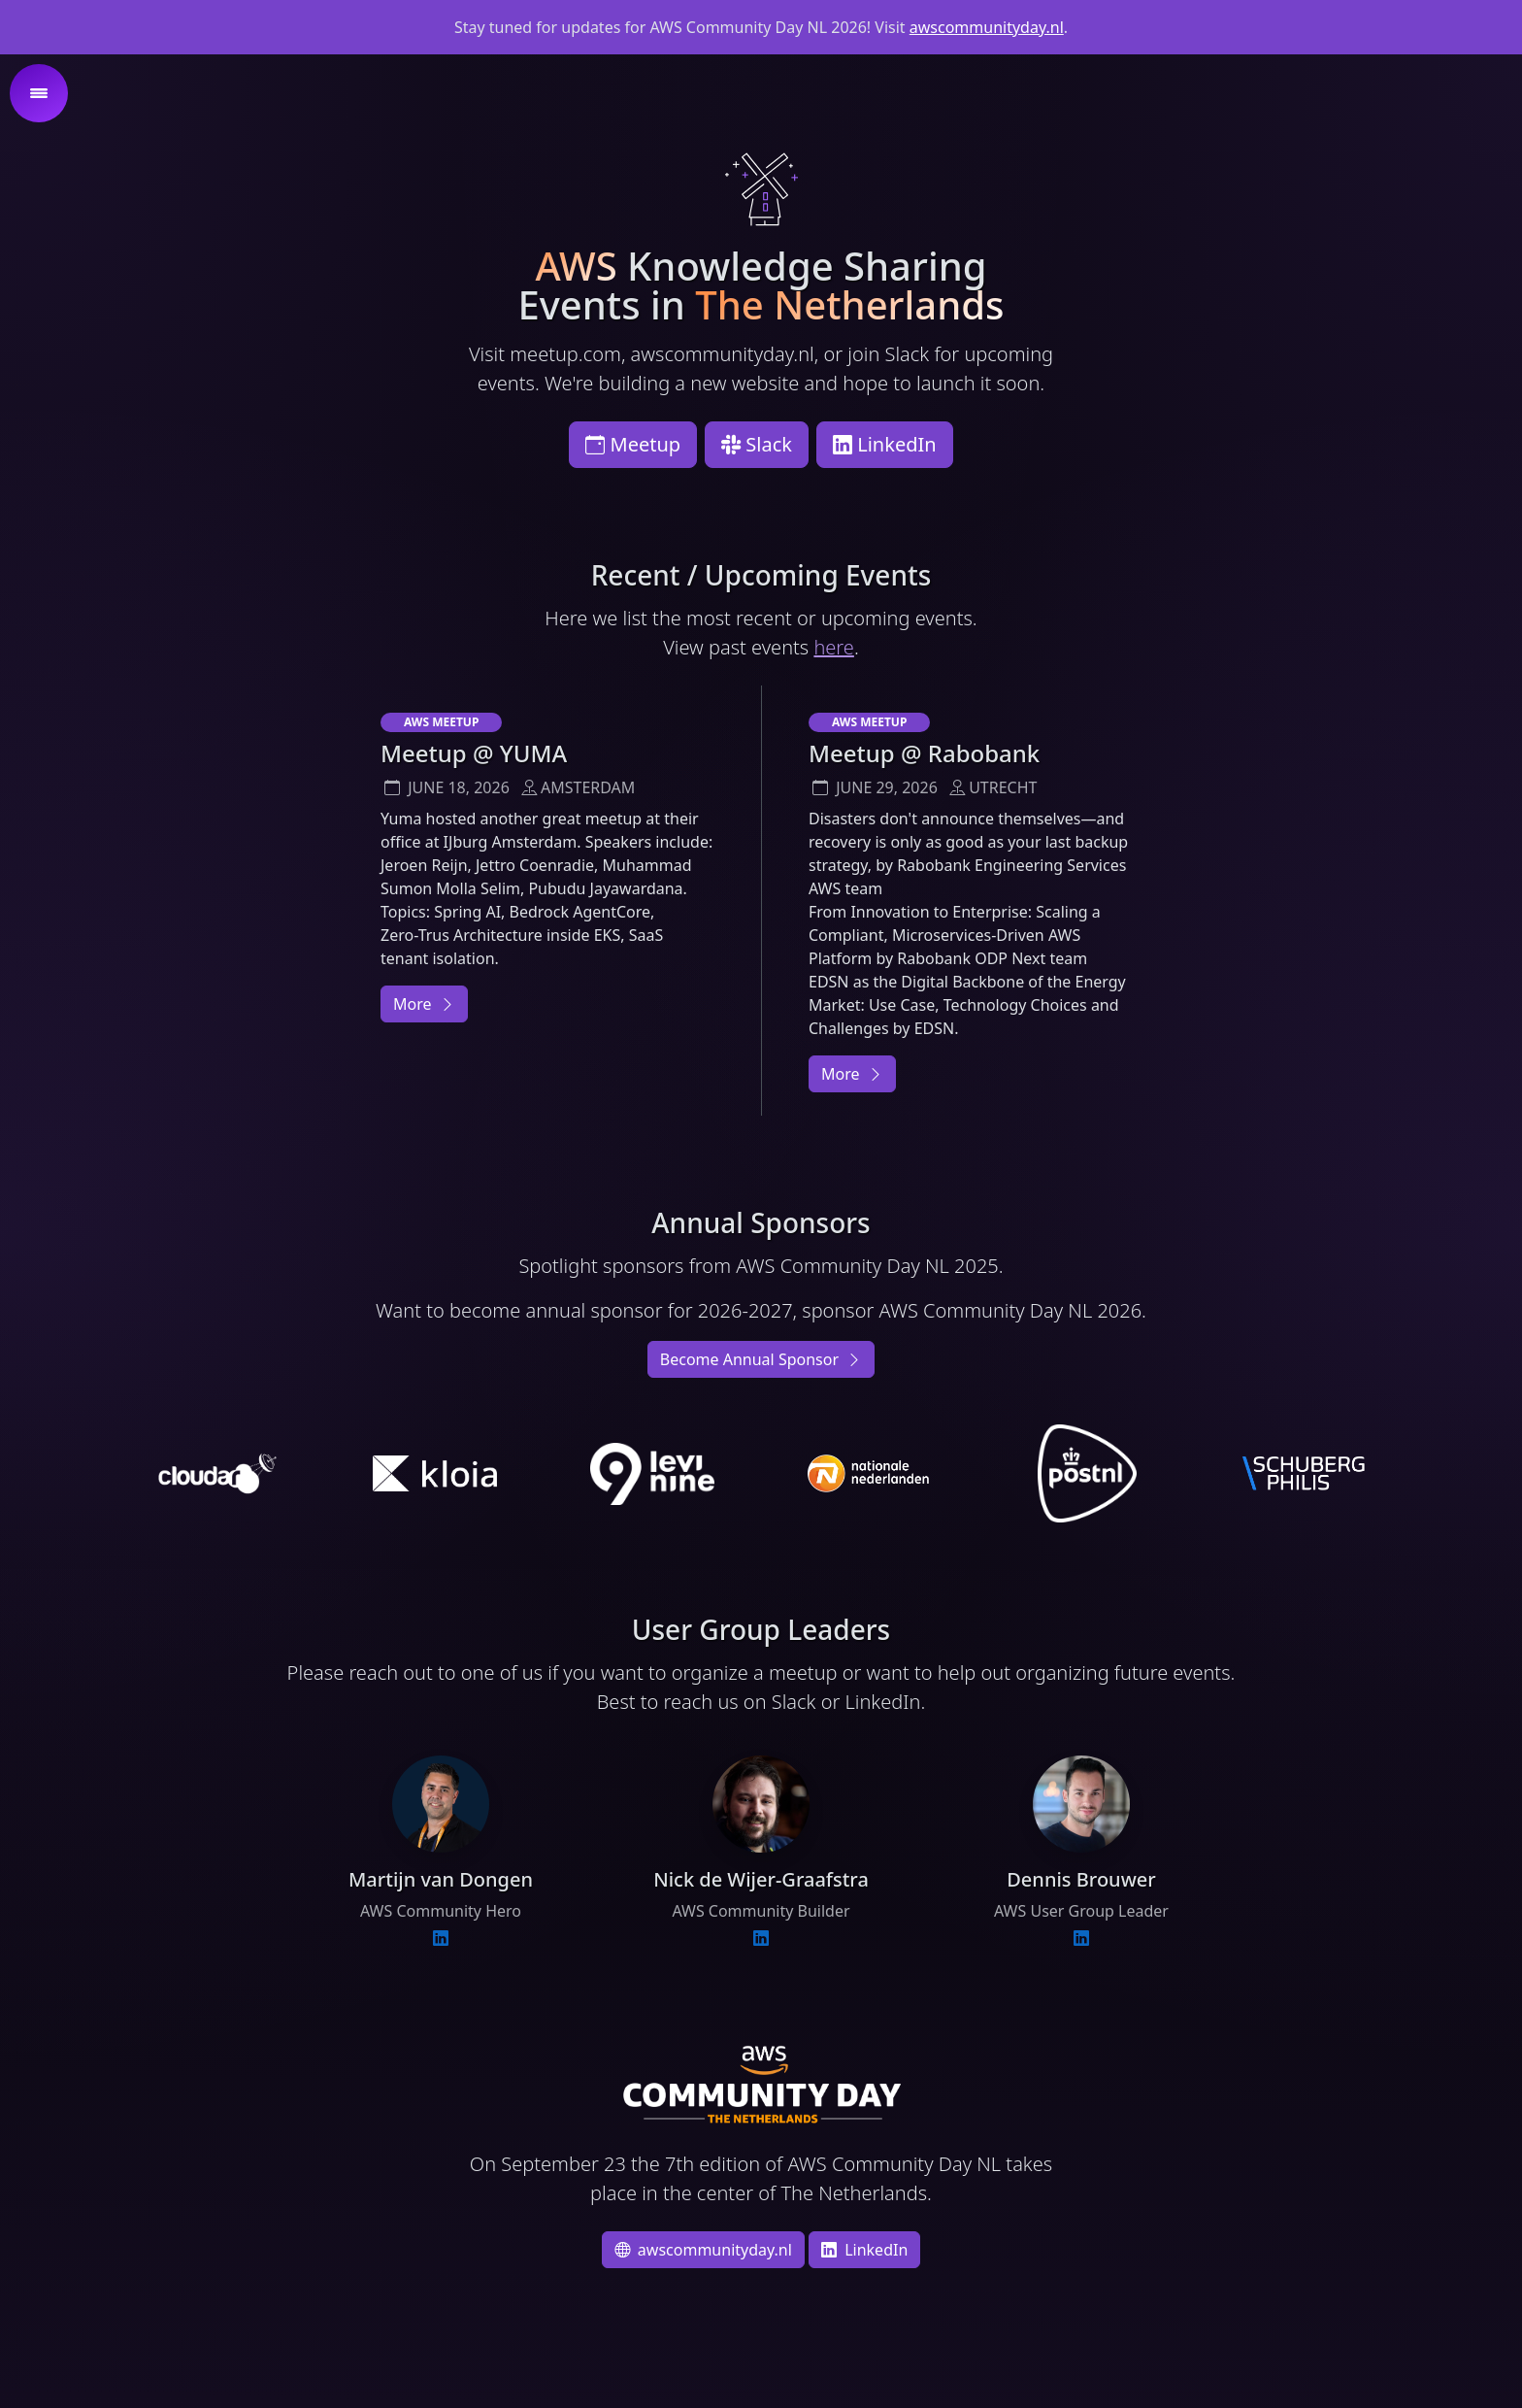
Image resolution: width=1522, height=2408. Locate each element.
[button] (39, 93)
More (424, 1004)
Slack (756, 444)
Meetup (632, 444)
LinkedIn (885, 444)
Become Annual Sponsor (761, 1359)
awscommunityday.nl (987, 27)
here (833, 647)
